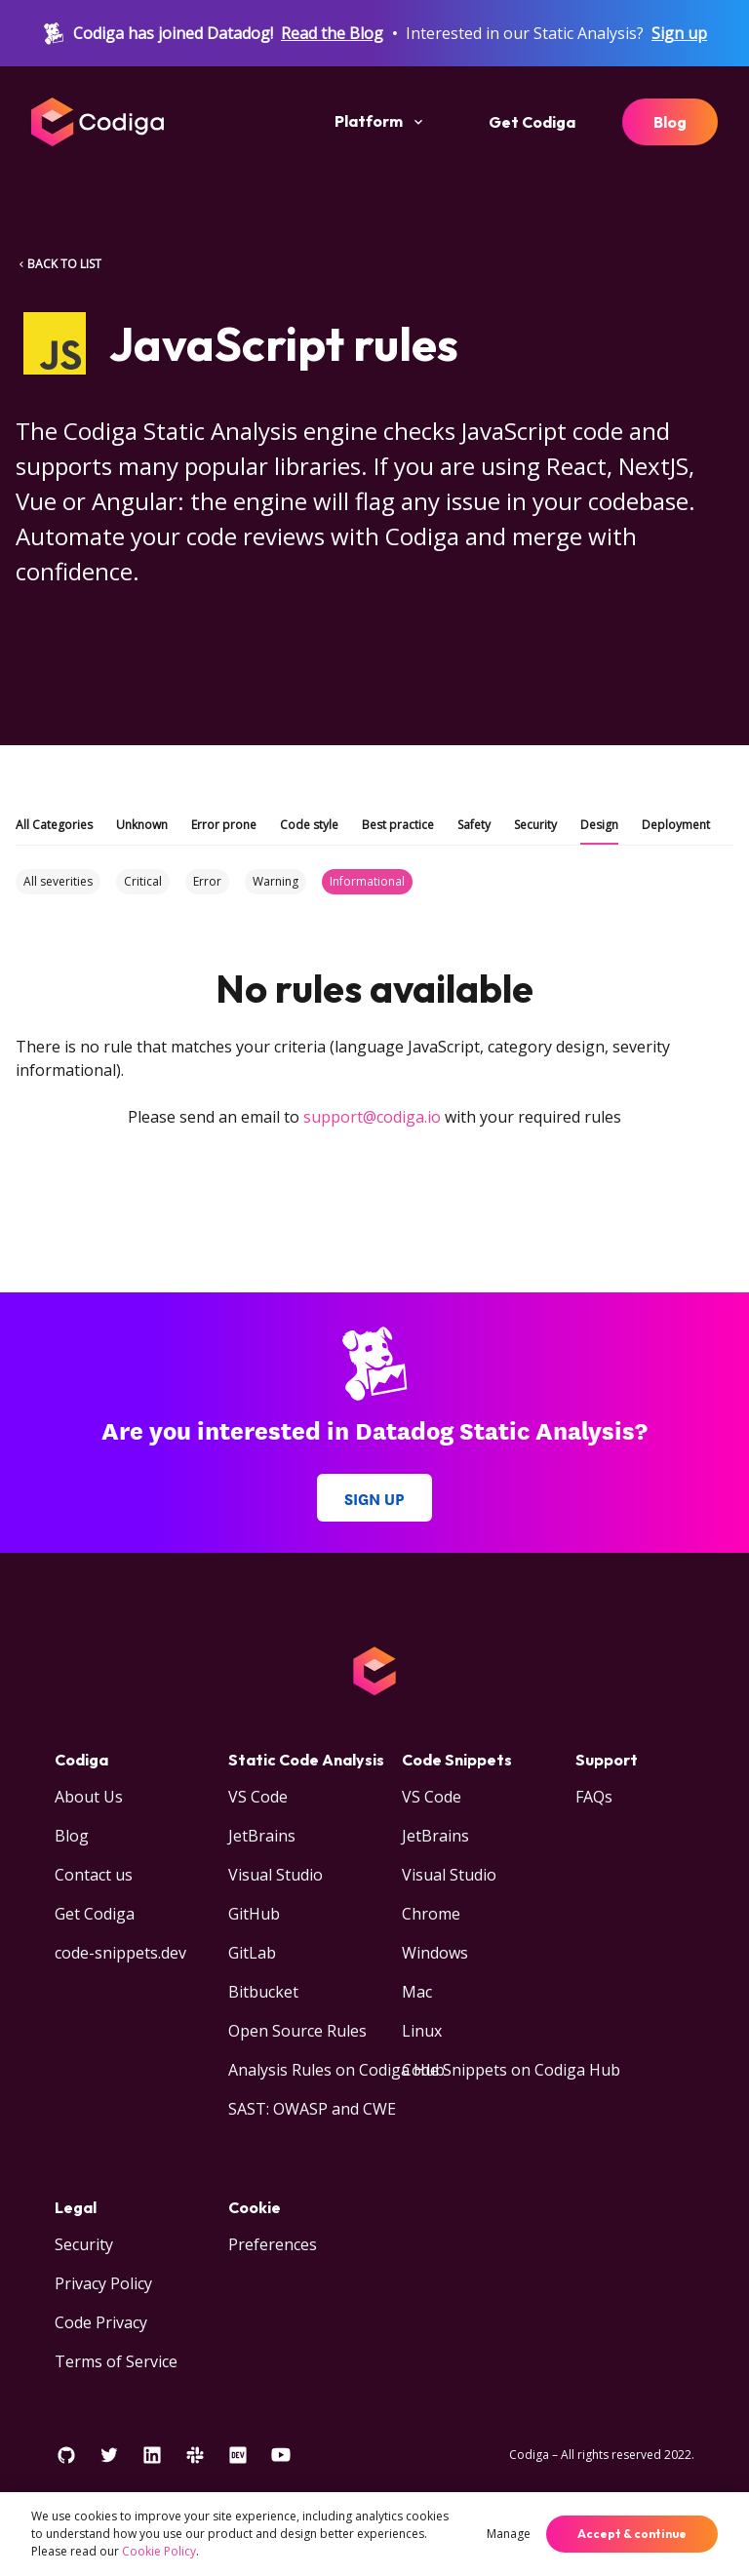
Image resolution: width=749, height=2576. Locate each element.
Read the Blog (332, 33)
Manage (509, 2533)
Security (535, 824)
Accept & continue (632, 2533)
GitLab (252, 1952)
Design (599, 824)
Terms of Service (116, 2361)
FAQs (593, 1796)
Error (207, 881)
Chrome (431, 1913)
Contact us (94, 1874)
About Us (89, 1796)
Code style (309, 824)
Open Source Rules (297, 2030)
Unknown (142, 824)
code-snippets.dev (120, 1952)
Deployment (676, 824)
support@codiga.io (372, 1117)
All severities (58, 881)
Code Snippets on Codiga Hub (511, 2070)
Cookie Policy (159, 2551)
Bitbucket (263, 1991)
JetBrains (262, 1835)
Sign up (679, 33)
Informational (367, 881)
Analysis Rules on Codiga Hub (336, 2070)
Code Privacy (101, 2322)
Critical (143, 881)
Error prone (223, 824)
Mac (417, 1991)
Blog (670, 122)
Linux (422, 2030)
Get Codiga (532, 122)
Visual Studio (275, 1874)
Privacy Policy (103, 2283)
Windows (435, 1952)
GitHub (254, 1913)
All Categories (54, 824)
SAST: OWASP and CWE (312, 2109)
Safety (474, 824)
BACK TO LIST (58, 264)
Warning (275, 881)
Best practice (398, 824)
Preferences (272, 2244)
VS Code (258, 1796)
